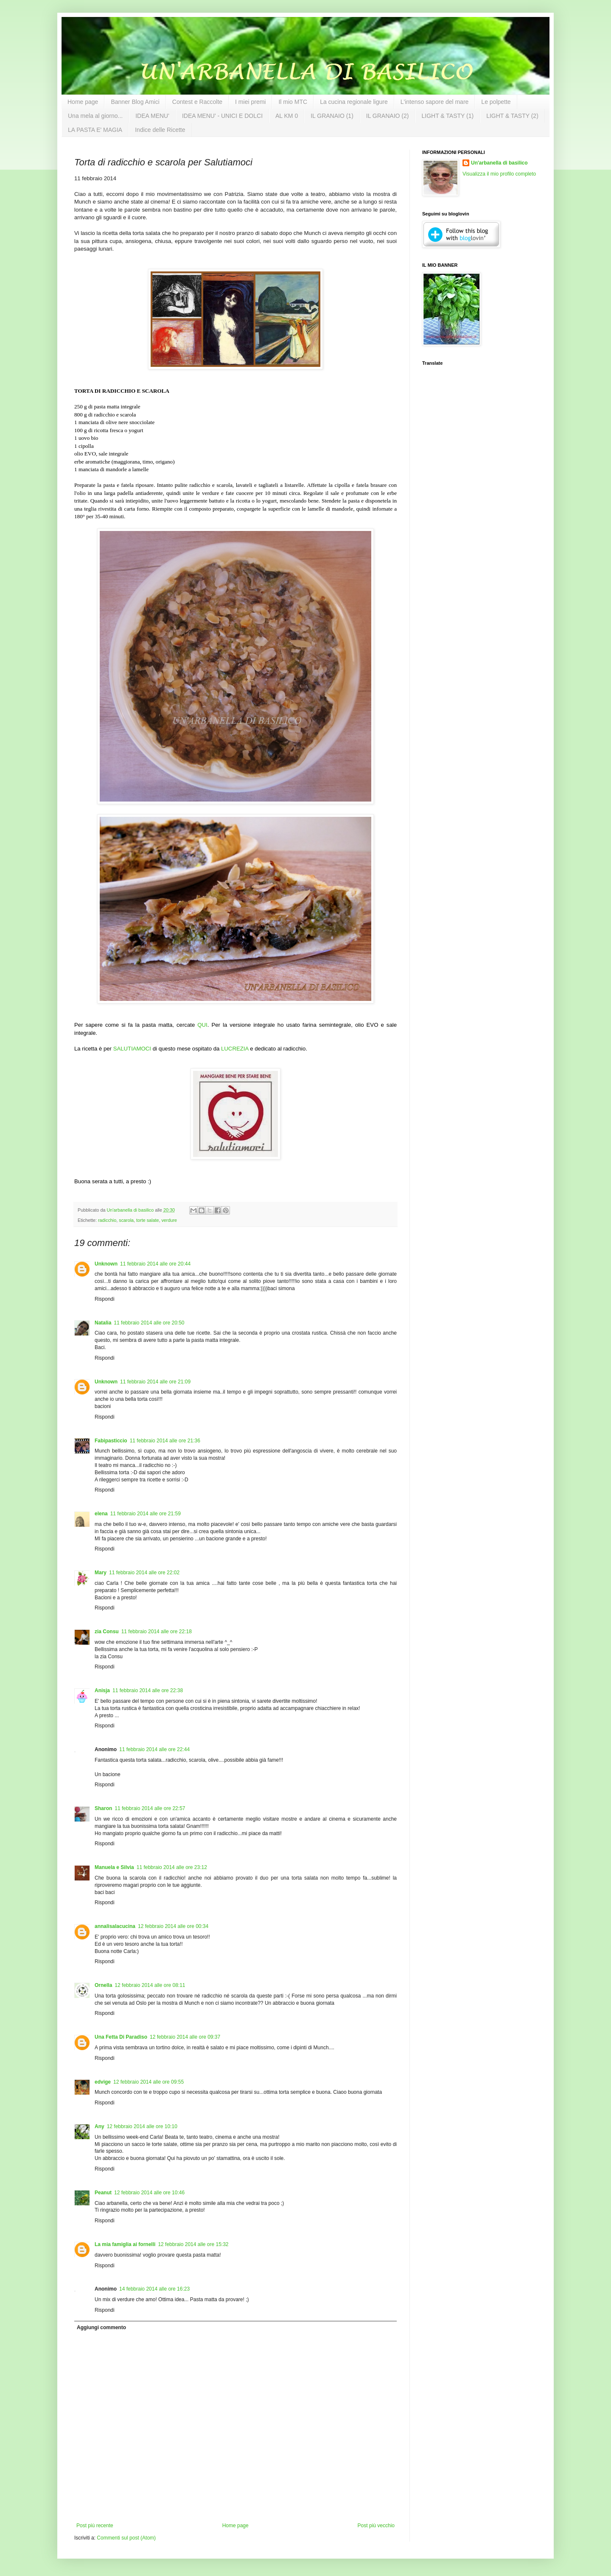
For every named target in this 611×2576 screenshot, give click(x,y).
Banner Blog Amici (135, 101)
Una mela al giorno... (95, 115)
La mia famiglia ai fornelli (125, 2244)
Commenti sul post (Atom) (126, 2538)
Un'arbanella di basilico (499, 163)
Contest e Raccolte (197, 101)
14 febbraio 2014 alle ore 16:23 (154, 2289)
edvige (103, 2082)
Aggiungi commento (101, 2327)
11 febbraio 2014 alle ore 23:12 (172, 1867)
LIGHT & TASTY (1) (447, 115)
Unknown (106, 1264)
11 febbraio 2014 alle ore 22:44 (154, 1749)
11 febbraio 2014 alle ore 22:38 (147, 1690)
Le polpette (495, 101)
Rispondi (105, 1299)
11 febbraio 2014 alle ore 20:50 (149, 1323)
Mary (101, 1573)
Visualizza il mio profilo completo (499, 174)
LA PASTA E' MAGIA (95, 129)
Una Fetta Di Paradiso (121, 2037)
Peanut (103, 2193)
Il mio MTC (292, 101)
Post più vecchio (376, 2526)
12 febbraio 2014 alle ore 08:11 (150, 1985)
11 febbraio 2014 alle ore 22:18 (156, 1631)
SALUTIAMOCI (132, 1048)
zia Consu (107, 1631)
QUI (202, 1025)
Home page (82, 101)
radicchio (107, 1220)
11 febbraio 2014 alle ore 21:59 (145, 1514)
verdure (169, 1220)
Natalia (103, 1323)
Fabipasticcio (111, 1441)
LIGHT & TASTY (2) (512, 115)
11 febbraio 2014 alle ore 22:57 (150, 1808)
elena (101, 1514)
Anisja (102, 1690)
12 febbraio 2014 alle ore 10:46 (149, 2193)
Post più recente (94, 2526)
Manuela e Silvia (114, 1867)
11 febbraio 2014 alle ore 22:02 (144, 1573)
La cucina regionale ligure (354, 101)
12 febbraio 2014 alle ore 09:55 (148, 2082)
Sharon (103, 1808)
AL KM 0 (286, 115)
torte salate (147, 1220)
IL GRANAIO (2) (387, 115)
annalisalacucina (115, 1926)
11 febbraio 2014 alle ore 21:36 (165, 1441)
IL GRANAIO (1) (332, 115)
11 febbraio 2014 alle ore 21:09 (155, 1382)
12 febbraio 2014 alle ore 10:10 (142, 2126)
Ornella (103, 1985)
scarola (126, 1220)
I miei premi (250, 101)
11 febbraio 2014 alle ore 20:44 (155, 1264)
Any (99, 2126)
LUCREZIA (235, 1048)
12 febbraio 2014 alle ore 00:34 (173, 1926)
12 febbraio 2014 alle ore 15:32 (193, 2244)
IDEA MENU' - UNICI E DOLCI (222, 115)
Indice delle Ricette (160, 129)
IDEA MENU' (152, 115)
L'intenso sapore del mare (435, 101)
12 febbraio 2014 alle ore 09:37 (185, 2037)
